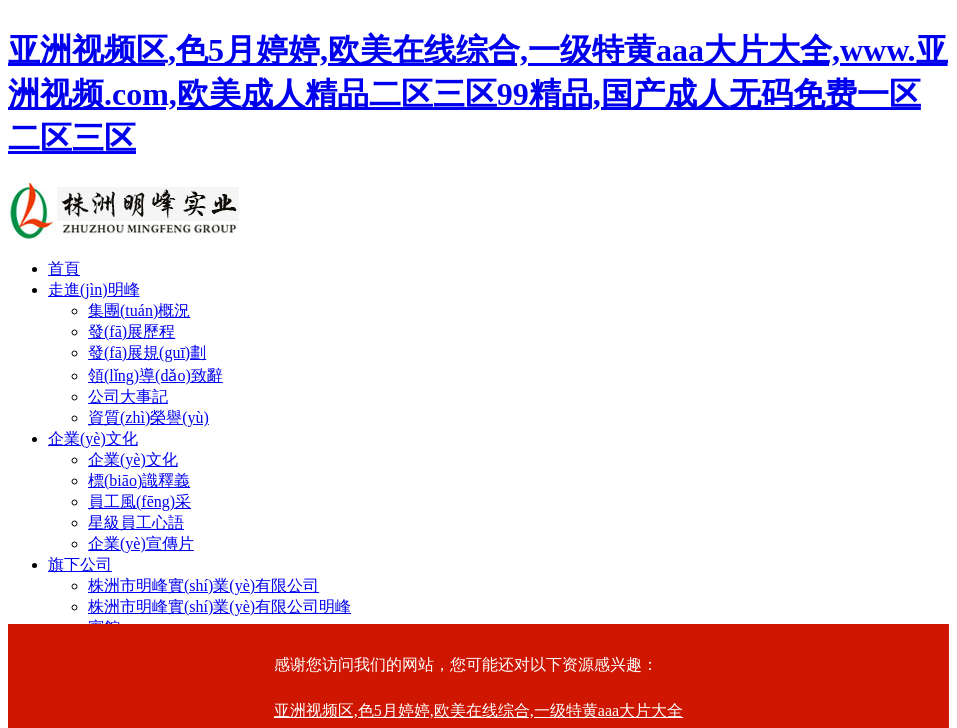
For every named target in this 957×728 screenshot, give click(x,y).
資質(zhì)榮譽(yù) (148, 417)
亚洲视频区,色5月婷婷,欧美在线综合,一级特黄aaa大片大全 (478, 710)
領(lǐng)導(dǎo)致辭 (155, 375)
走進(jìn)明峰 (94, 289)
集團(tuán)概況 (139, 310)
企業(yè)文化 (93, 438)
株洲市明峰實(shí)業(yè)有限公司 (203, 585)
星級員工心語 (136, 522)
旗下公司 (80, 564)
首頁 (64, 268)
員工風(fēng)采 (139, 501)
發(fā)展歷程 (131, 331)
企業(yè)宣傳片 (141, 543)
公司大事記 (128, 396)
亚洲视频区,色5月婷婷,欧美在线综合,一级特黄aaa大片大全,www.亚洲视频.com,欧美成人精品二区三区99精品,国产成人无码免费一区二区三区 (478, 94)
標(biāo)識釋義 (139, 480)
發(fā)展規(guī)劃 (147, 352)
